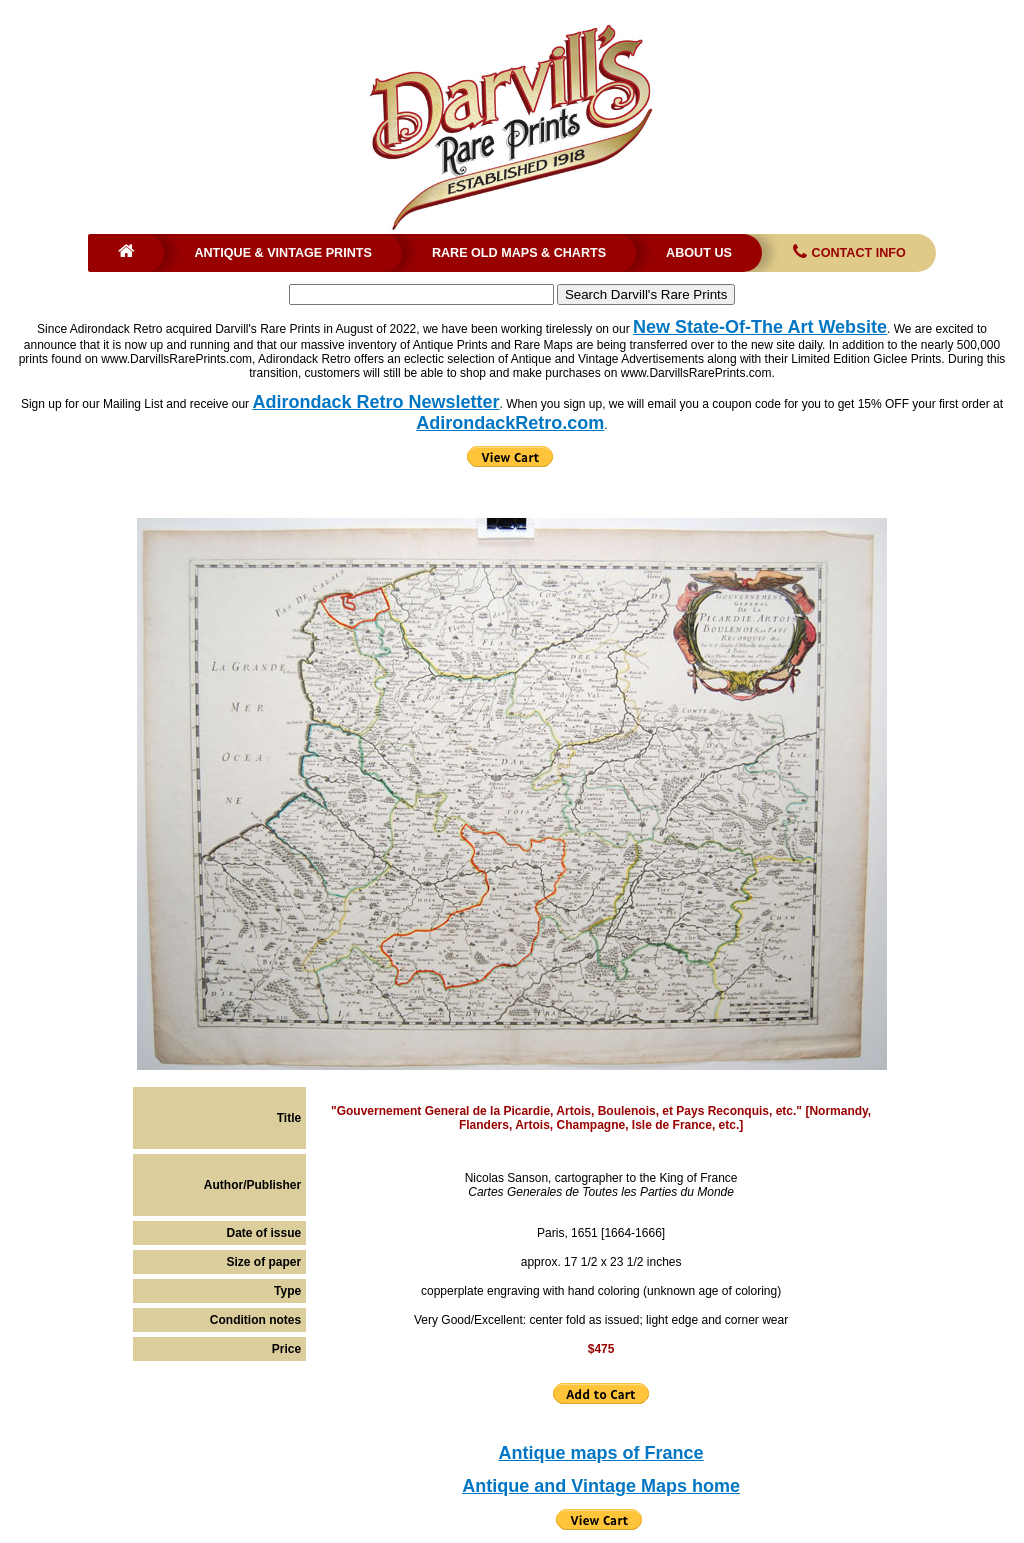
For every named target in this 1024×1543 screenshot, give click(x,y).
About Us (699, 253)
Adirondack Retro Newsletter (375, 402)
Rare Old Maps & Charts (519, 253)
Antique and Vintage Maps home (601, 1486)
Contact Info (847, 253)
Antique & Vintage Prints (283, 253)
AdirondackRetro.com (510, 423)
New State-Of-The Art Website (760, 327)
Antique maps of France (601, 1453)
